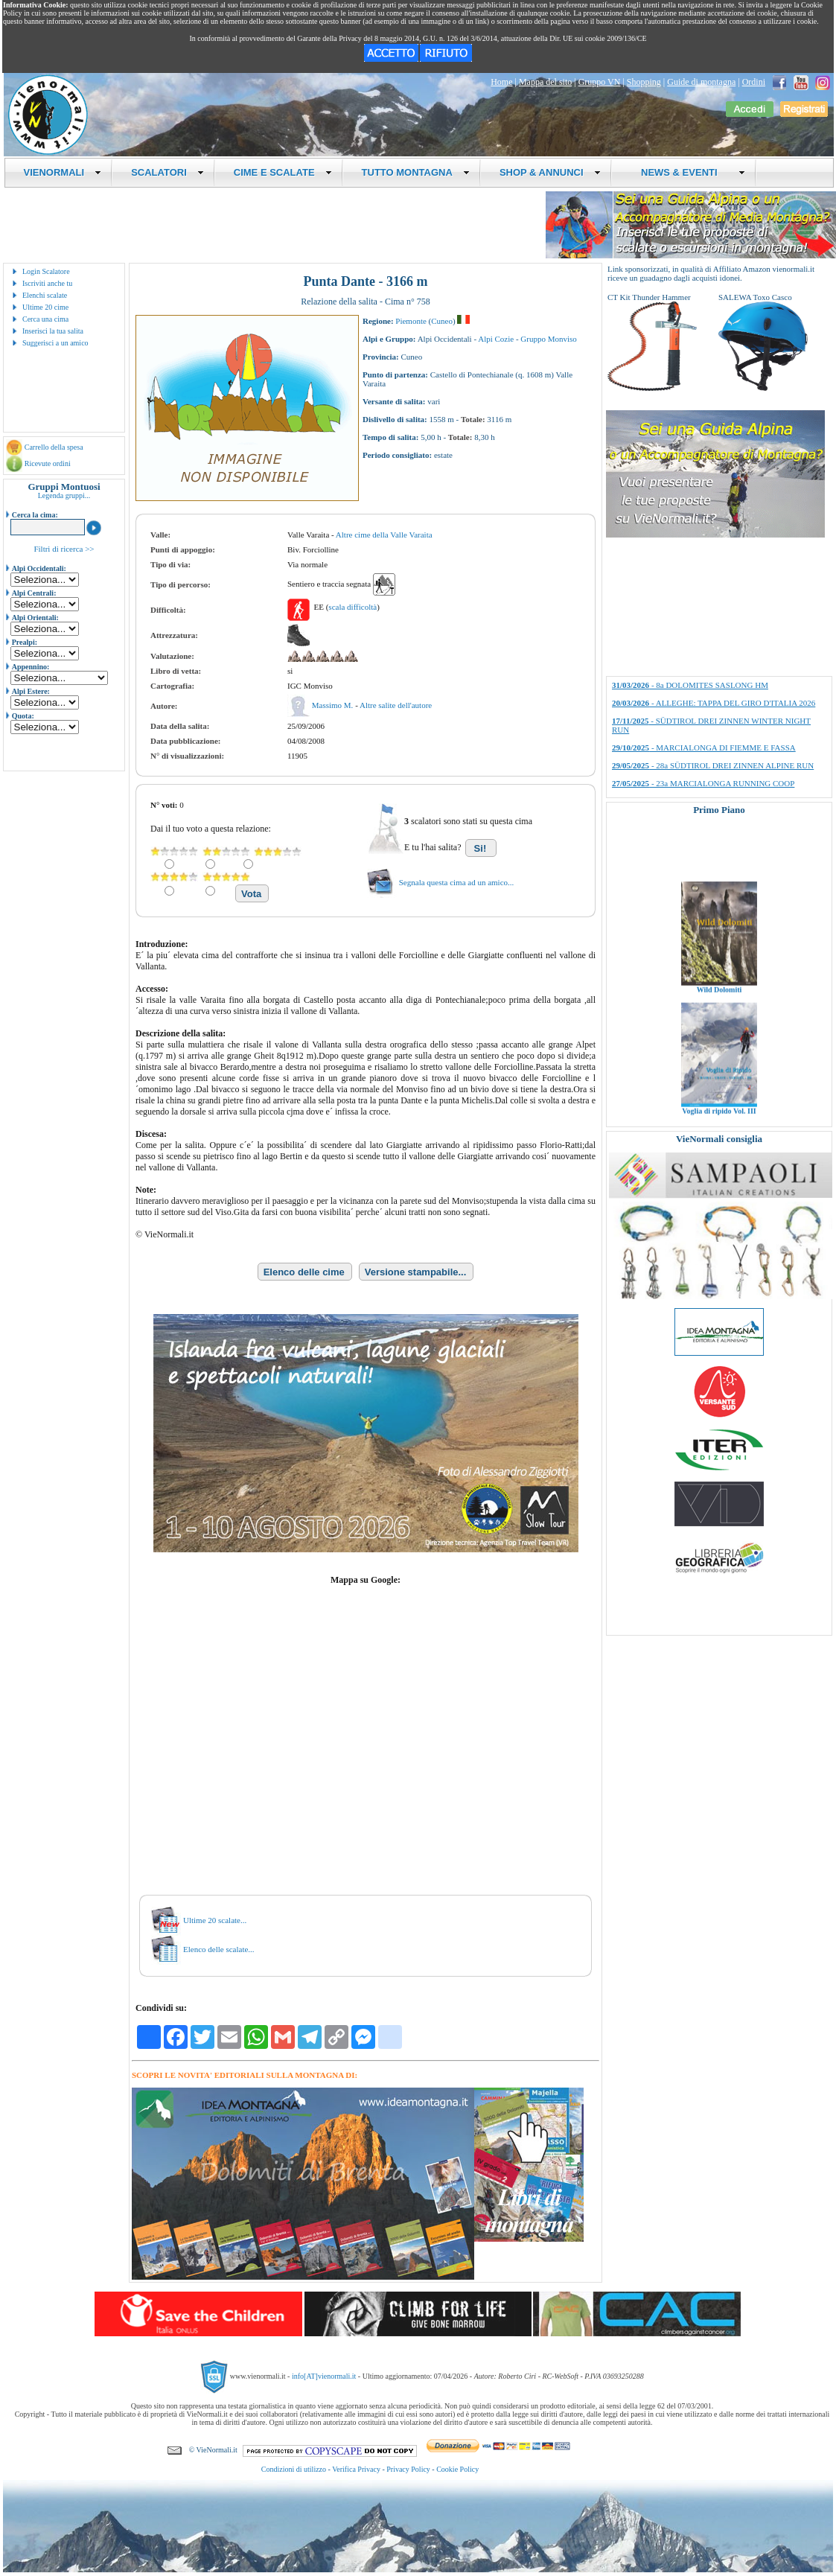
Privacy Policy (408, 2469)
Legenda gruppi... (64, 495)
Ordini (753, 82)
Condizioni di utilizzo (293, 2469)
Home (501, 82)
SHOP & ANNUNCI (550, 172)
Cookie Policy (457, 2469)
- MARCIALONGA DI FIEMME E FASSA (704, 747)
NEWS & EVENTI (688, 172)
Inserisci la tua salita (52, 331)
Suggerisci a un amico (55, 343)
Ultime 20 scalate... (214, 1920)
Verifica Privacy (356, 2469)
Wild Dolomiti (719, 1009)
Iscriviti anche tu (47, 283)
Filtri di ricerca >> (63, 548)
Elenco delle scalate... (219, 1949)
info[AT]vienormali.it (324, 2376)
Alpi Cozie (496, 338)
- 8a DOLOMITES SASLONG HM (690, 684)
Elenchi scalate (44, 295)
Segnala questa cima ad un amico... (456, 882)
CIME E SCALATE (283, 172)
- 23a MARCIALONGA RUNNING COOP (703, 783)
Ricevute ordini (48, 463)
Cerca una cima (45, 319)
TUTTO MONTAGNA (416, 172)
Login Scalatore (46, 271)
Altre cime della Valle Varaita (384, 534)
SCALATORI (167, 172)
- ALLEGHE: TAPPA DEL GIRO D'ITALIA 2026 (713, 702)
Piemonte (411, 320)
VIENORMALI (63, 172)
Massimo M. (333, 705)
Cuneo (442, 320)
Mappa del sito (545, 82)
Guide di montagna (701, 82)
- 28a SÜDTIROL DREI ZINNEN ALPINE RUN (713, 765)
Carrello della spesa (54, 447)
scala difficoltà (352, 606)
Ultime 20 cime (45, 307)
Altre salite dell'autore (396, 705)
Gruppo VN (599, 82)
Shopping (644, 82)
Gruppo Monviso (548, 338)
